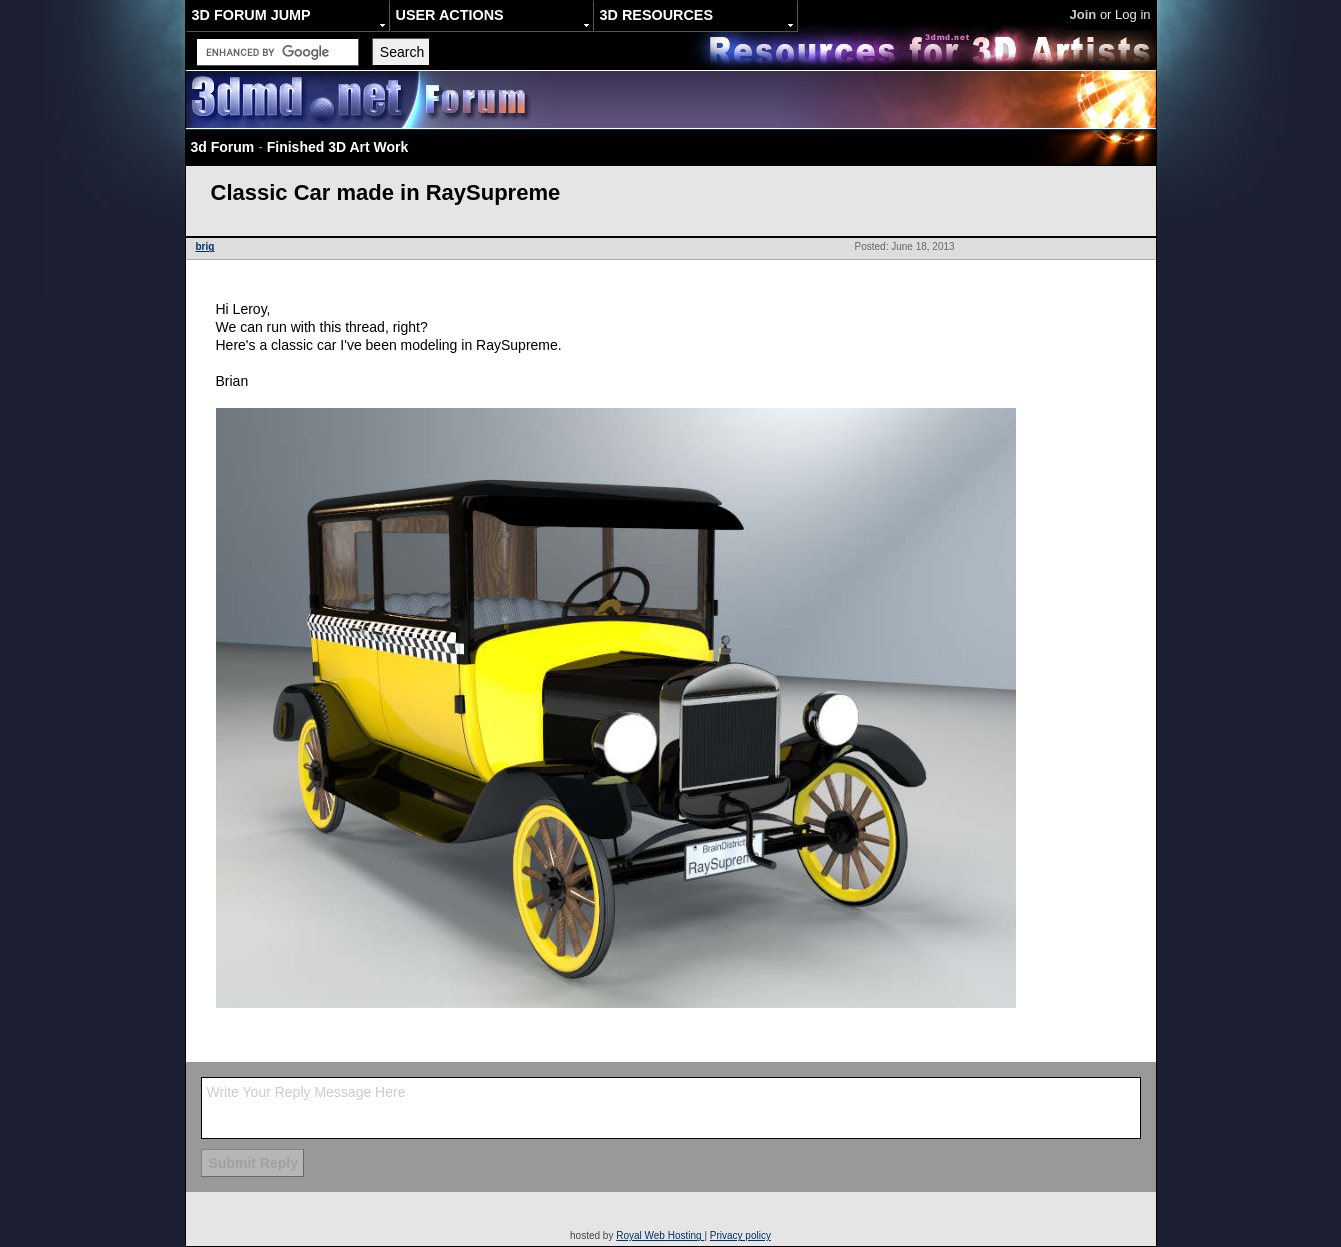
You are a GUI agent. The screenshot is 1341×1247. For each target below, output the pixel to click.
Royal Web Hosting (660, 1235)
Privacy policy (740, 1235)
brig (205, 246)
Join (1083, 14)
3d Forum (223, 147)
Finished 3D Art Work (338, 147)
